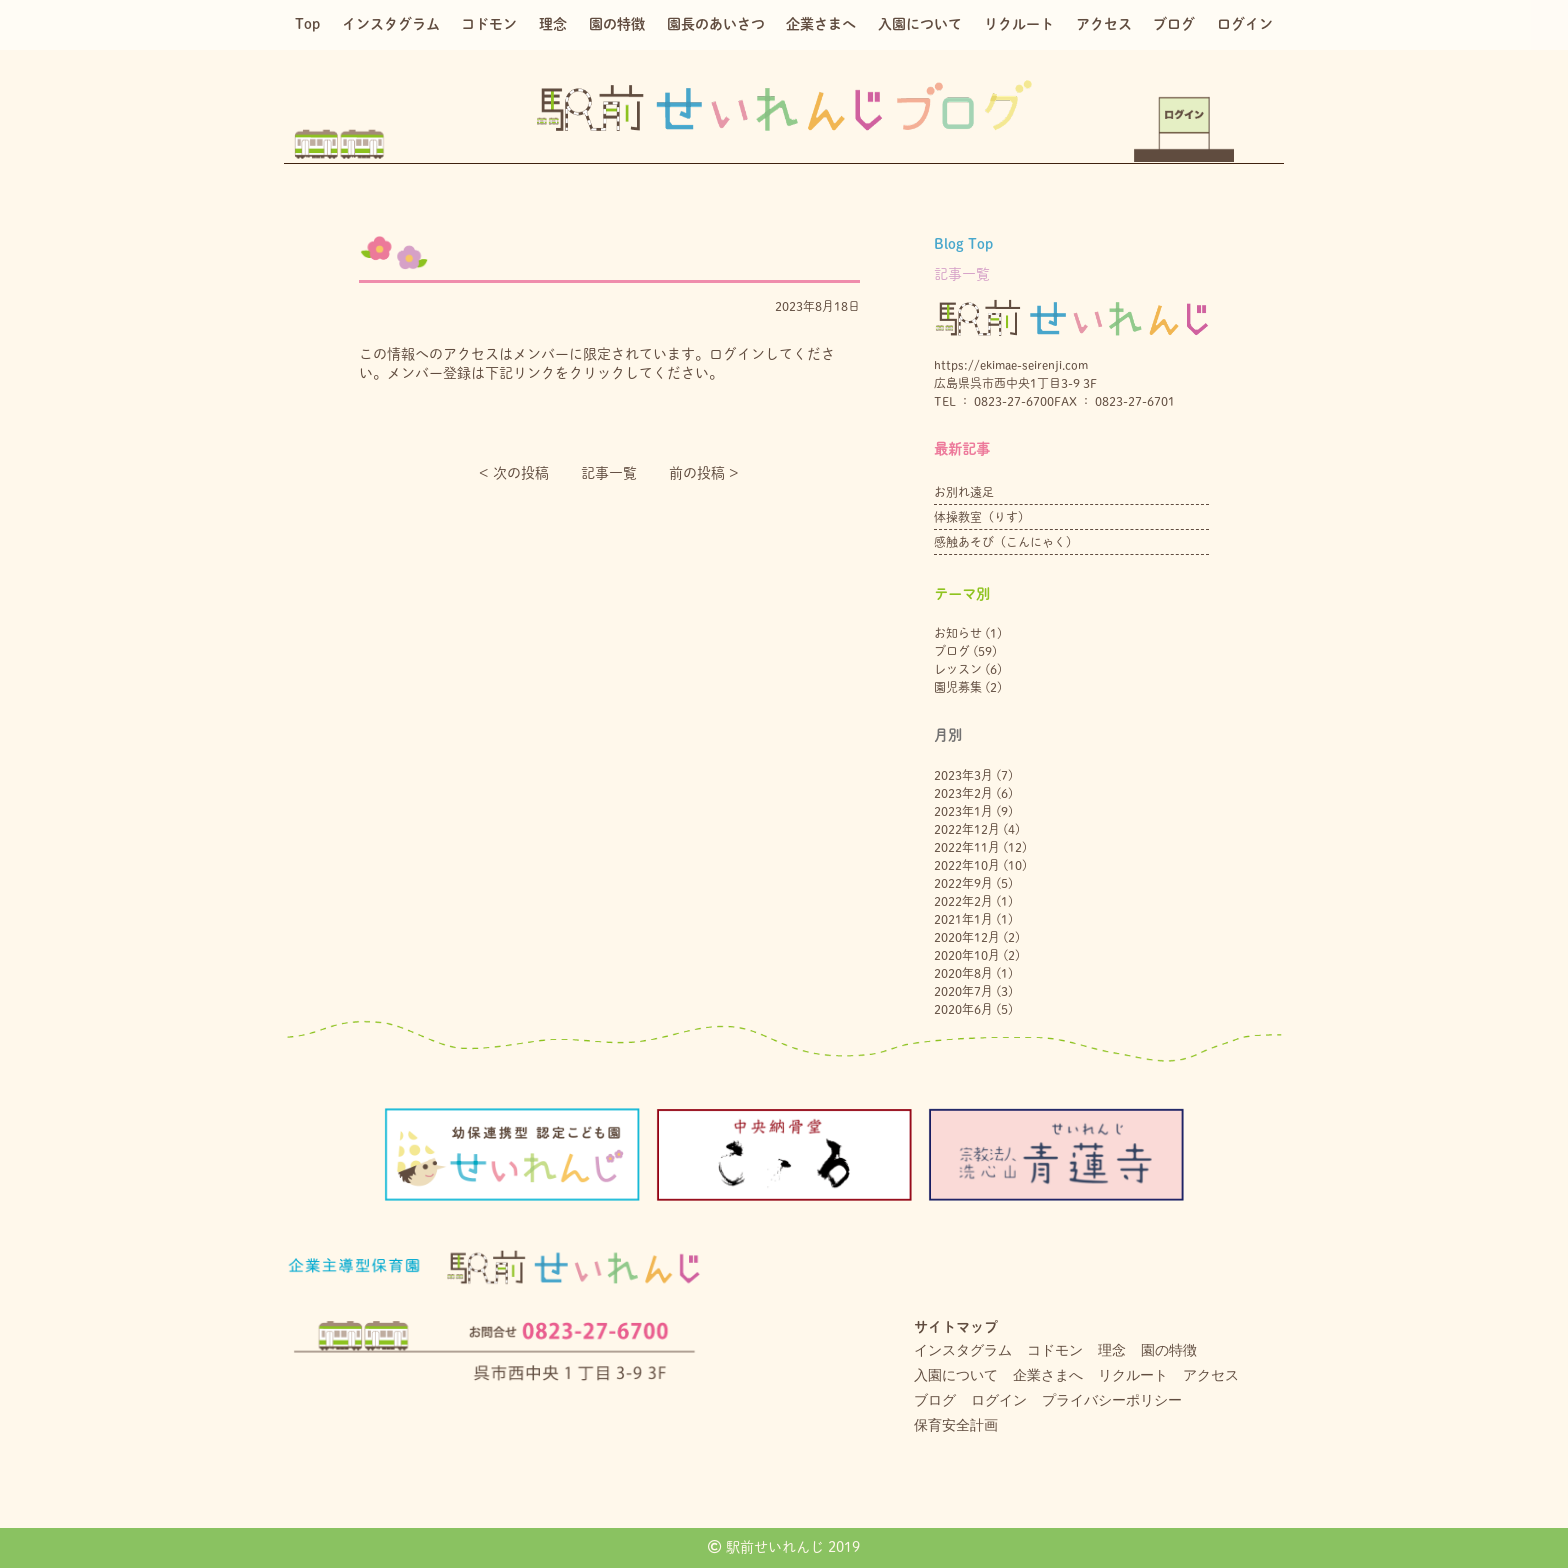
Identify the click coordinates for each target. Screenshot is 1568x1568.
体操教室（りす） (982, 517)
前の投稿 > (704, 473)
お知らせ (958, 633)
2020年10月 (967, 955)
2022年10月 (967, 865)
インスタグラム (391, 24)
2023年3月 (963, 775)
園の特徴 (617, 24)
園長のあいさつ (716, 24)
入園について (920, 24)
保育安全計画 (956, 1425)
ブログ (1174, 24)
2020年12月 (967, 937)
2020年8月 (963, 973)
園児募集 (958, 687)
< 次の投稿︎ (514, 473)
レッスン (958, 669)
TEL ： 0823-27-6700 (994, 401)
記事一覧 (609, 473)
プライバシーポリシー (1112, 1400)
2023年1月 (963, 811)
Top (307, 24)
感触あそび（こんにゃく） (1006, 542)
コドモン (489, 24)
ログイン (1245, 24)
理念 (553, 24)
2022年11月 (967, 847)
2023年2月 (963, 793)
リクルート (1019, 24)
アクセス (1104, 24)
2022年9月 (963, 883)
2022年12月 (967, 829)
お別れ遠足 (964, 492)
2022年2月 (963, 901)
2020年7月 (963, 991)
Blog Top (963, 244)
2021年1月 (963, 919)
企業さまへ (821, 24)
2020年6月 (963, 1009)
